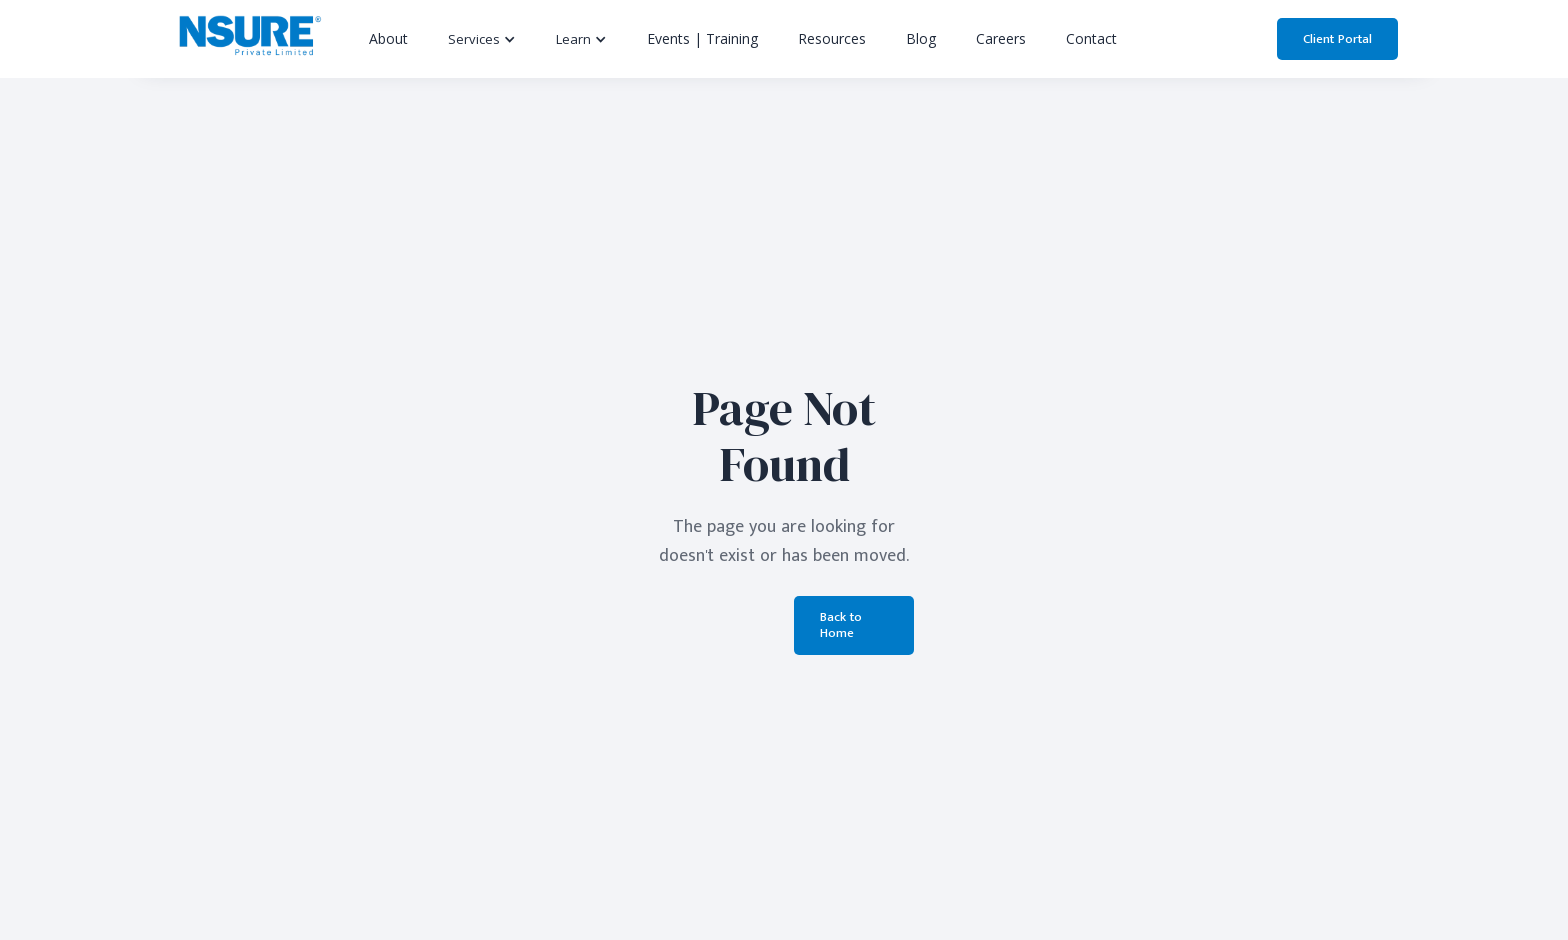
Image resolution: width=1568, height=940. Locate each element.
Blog (921, 38)
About (388, 38)
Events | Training (702, 38)
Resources (832, 38)
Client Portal (1337, 39)
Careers (1001, 38)
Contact (1091, 38)
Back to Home (841, 625)
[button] (482, 39)
